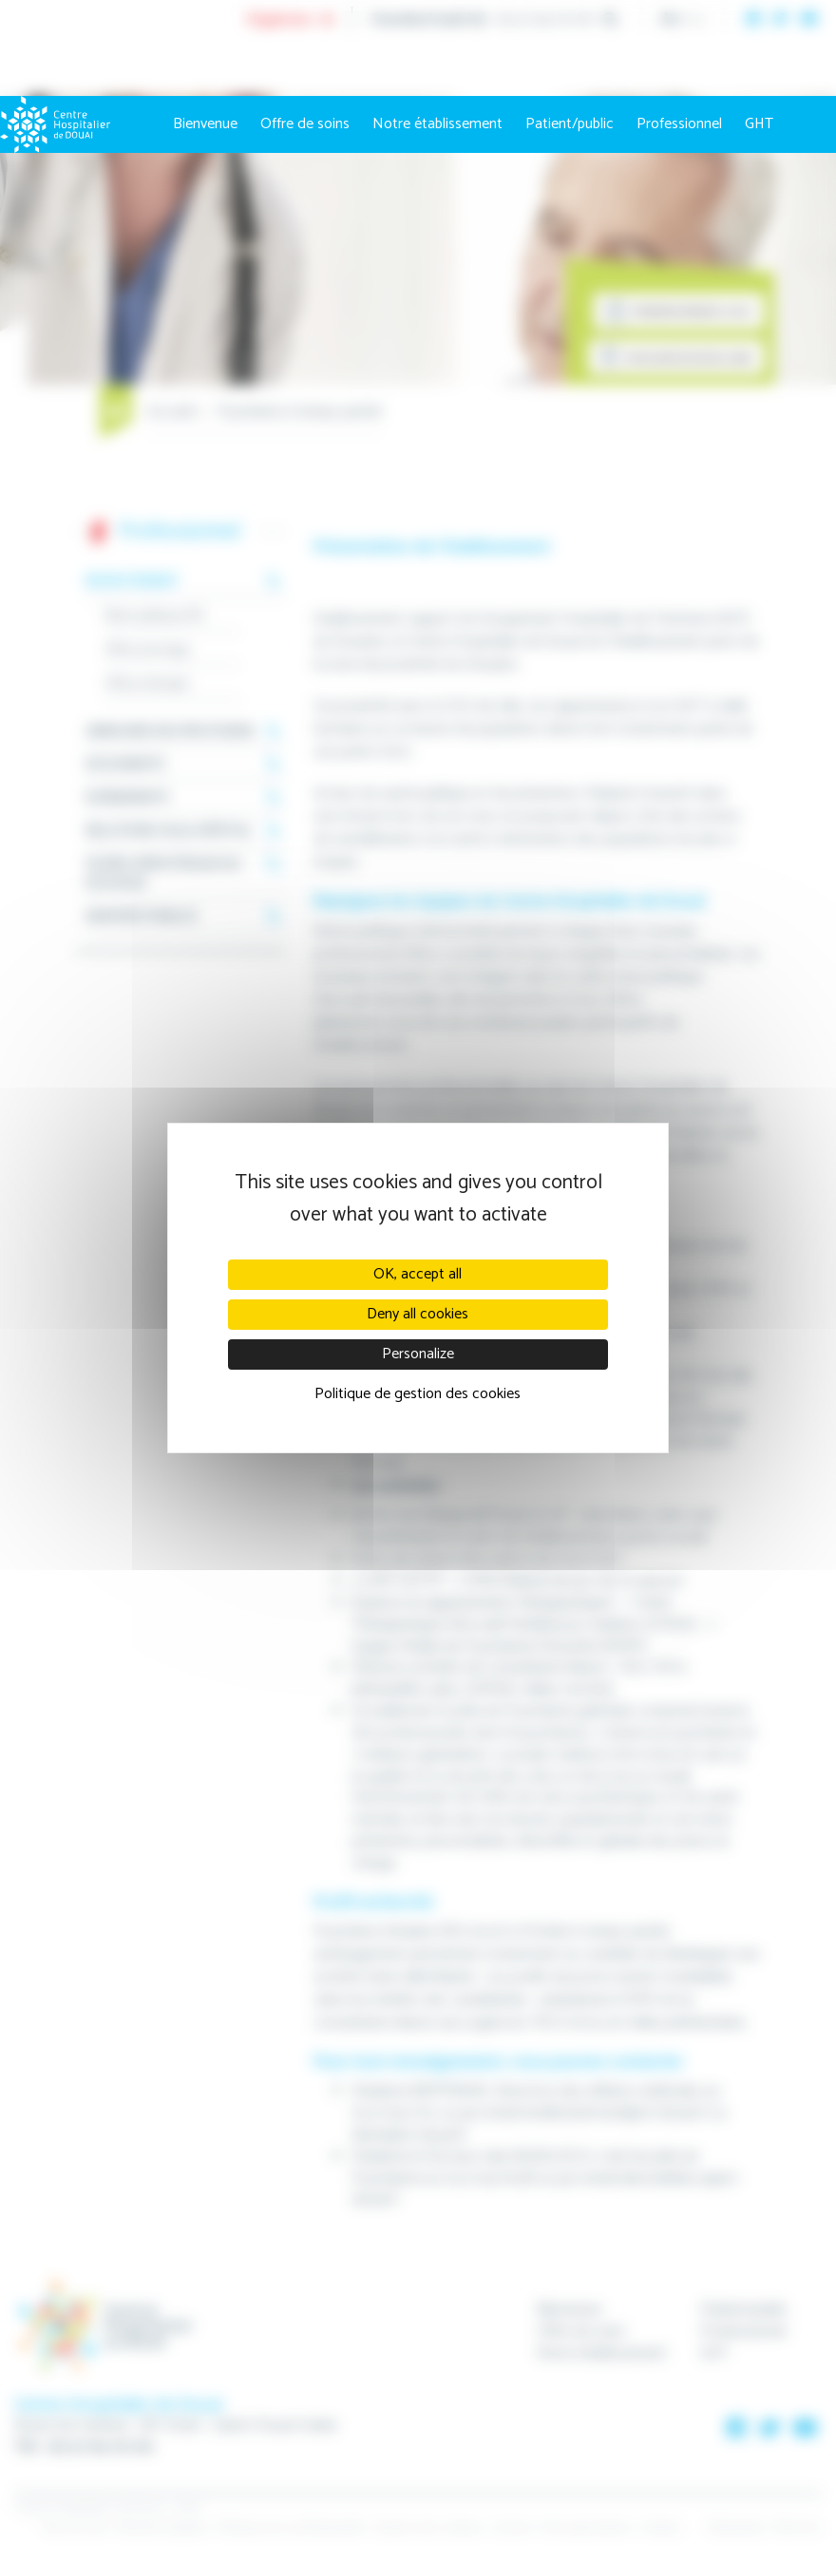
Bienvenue (205, 124)
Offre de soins (305, 124)
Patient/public (569, 124)
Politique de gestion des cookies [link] (417, 1394)
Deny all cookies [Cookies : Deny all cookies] (417, 1314)
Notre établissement (437, 124)
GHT (759, 124)
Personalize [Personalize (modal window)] (418, 1354)
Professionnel (679, 124)
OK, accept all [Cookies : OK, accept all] (417, 1274)
